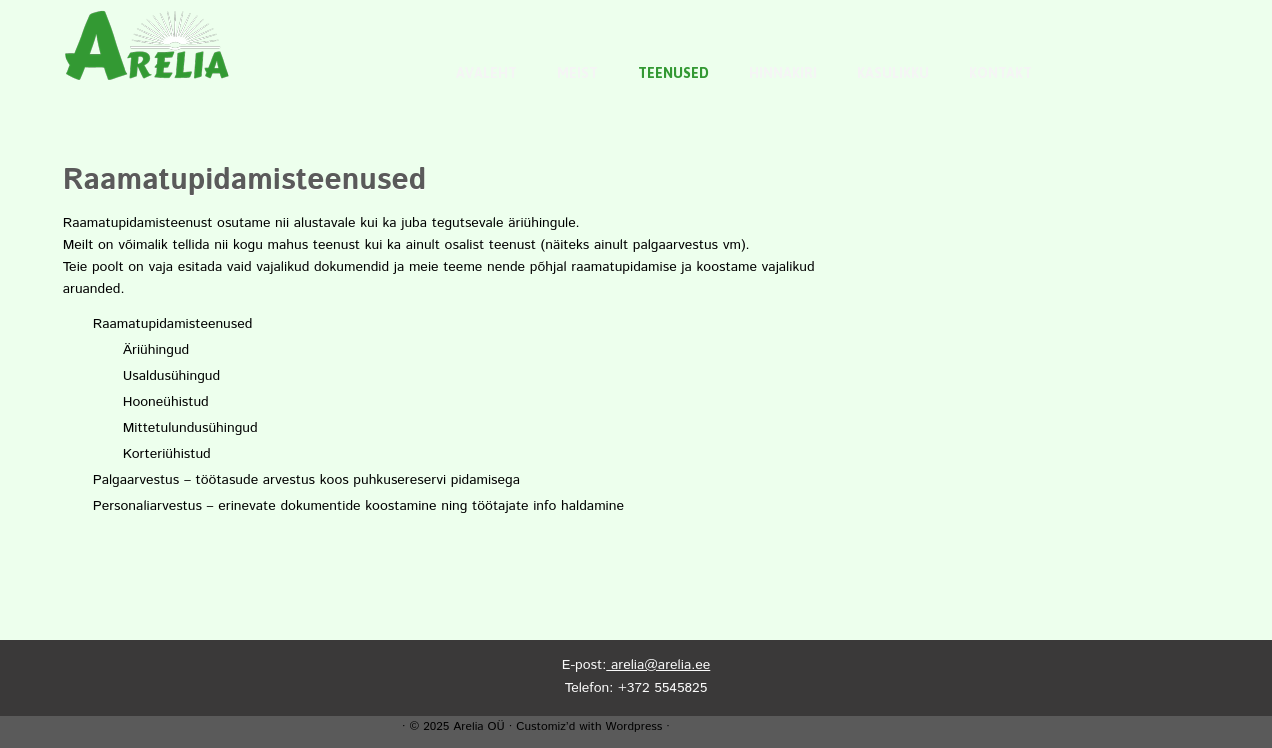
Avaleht (486, 73)
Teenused (673, 73)
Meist (577, 73)
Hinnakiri (783, 73)
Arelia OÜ (478, 726)
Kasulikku (893, 73)
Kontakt (1000, 73)
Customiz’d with (558, 726)
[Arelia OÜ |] (147, 45)
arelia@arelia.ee (658, 665)
